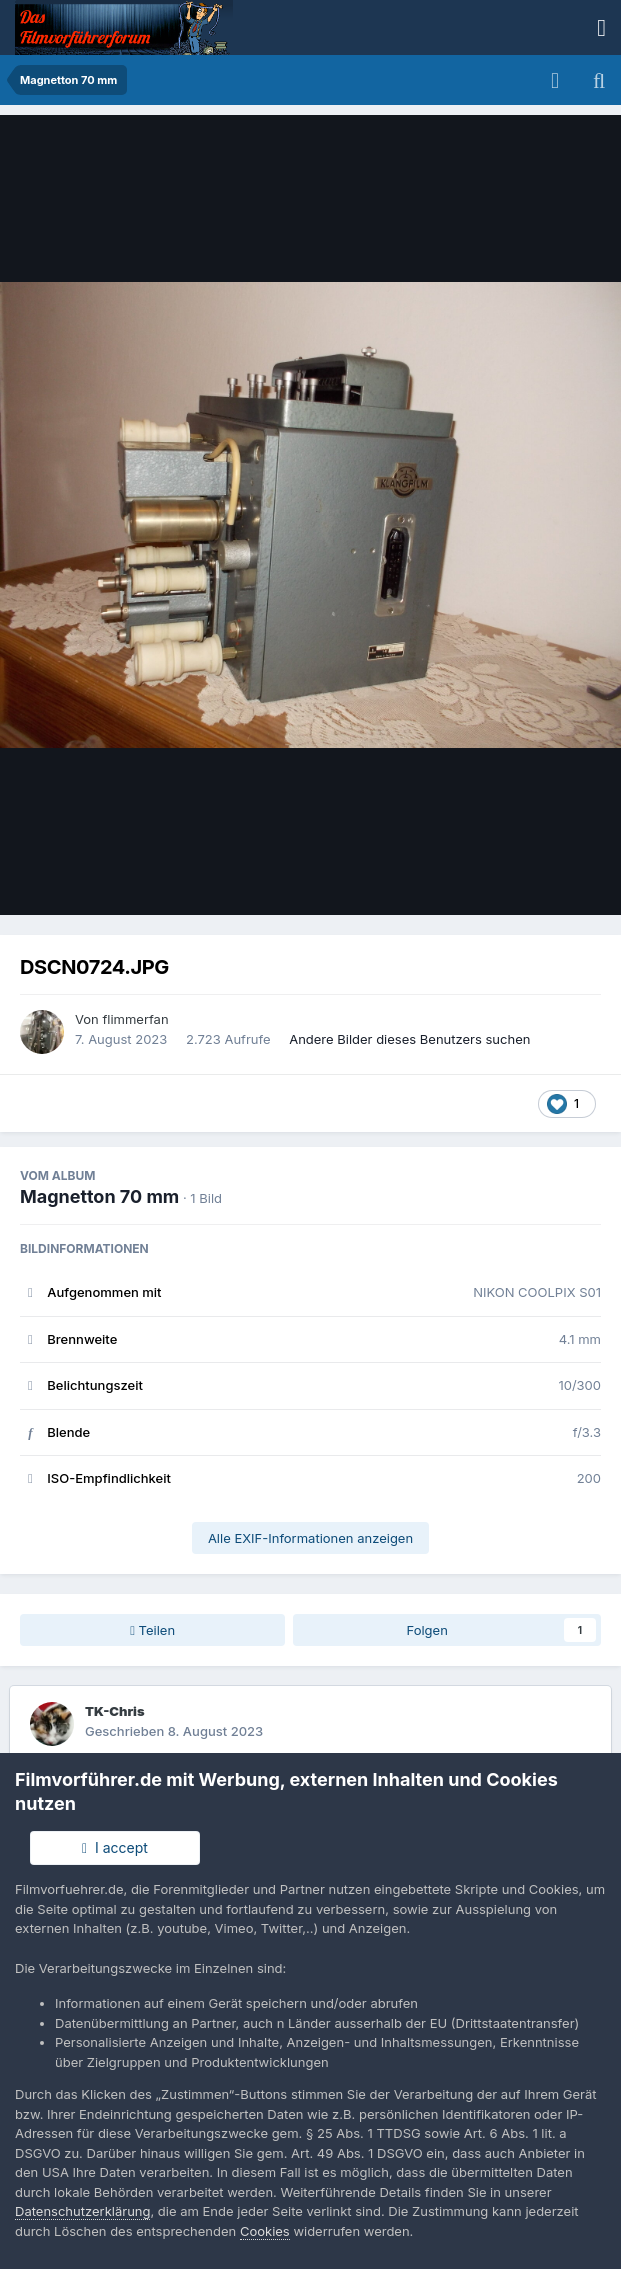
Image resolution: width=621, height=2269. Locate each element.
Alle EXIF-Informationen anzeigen (310, 1538)
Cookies (265, 2231)
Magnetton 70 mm (99, 1196)
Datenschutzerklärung (82, 2211)
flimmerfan (135, 1019)
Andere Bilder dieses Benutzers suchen (409, 1039)
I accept (115, 1847)
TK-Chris (115, 1711)
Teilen (152, 1630)
